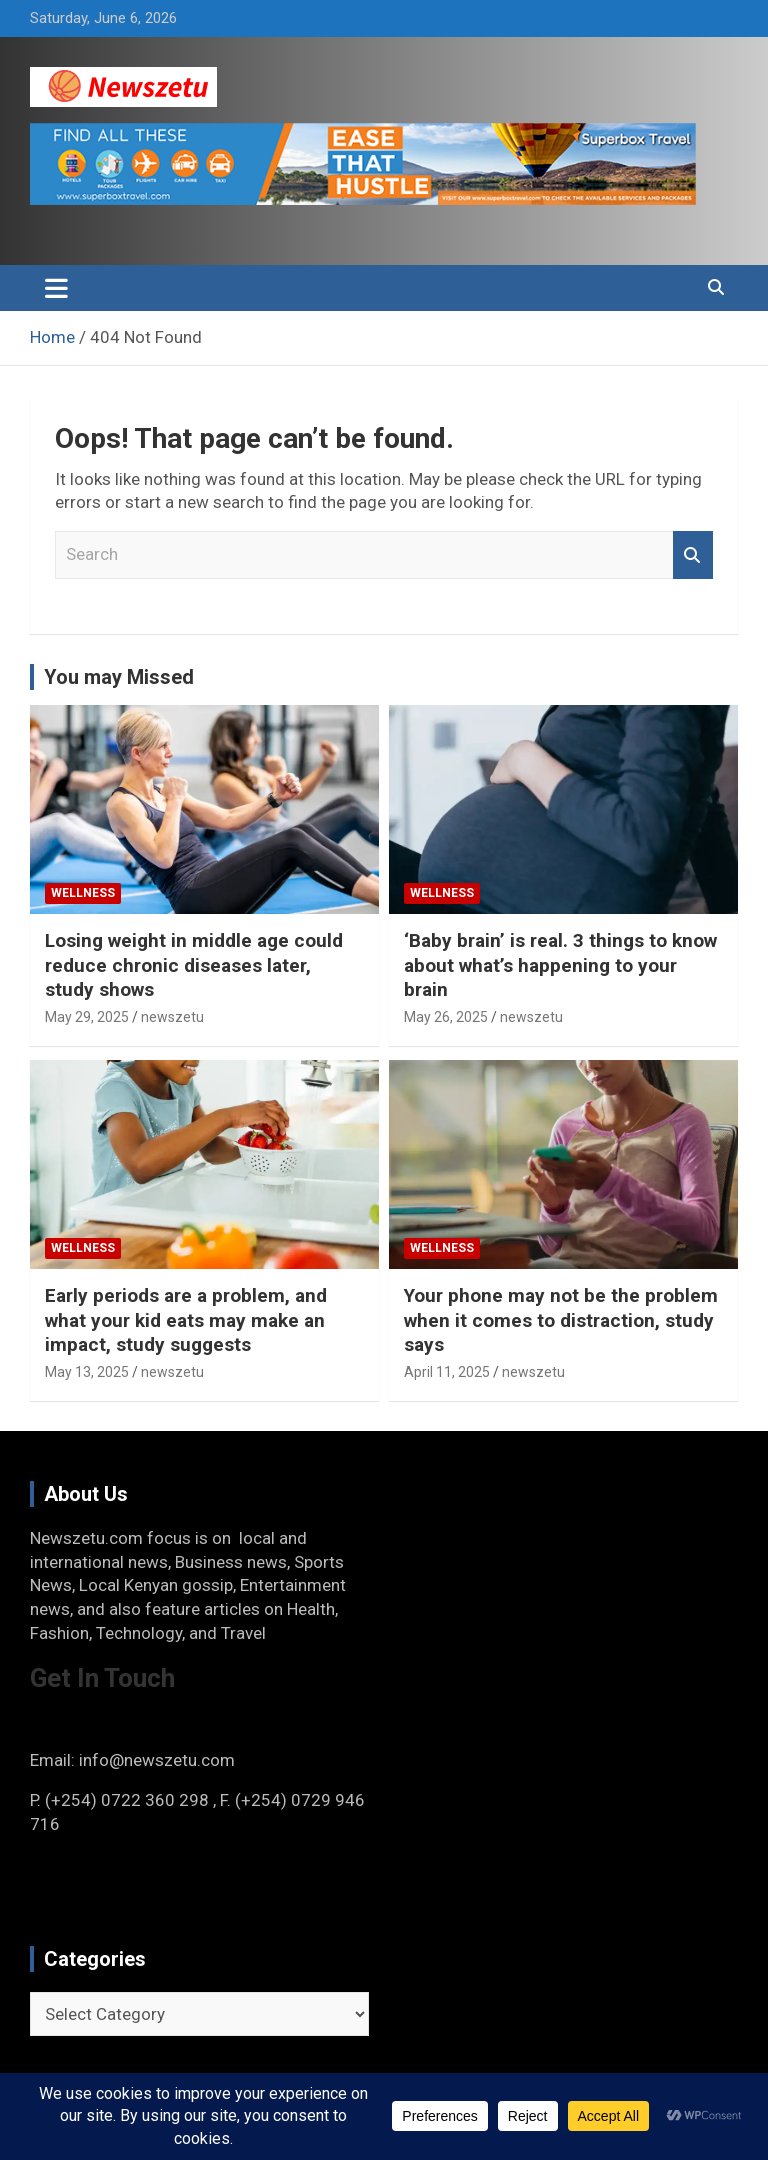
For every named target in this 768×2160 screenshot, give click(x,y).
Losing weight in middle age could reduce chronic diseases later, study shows (194, 965)
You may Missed (119, 677)
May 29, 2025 (87, 1017)
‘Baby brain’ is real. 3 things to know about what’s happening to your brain (560, 965)
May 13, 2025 (87, 1372)
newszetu (172, 1017)
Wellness (83, 893)
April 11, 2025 (447, 1372)
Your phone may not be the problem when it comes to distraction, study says (561, 1320)
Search (693, 555)
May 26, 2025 (446, 1017)
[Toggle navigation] (56, 288)
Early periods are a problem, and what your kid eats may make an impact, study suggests (186, 1320)
